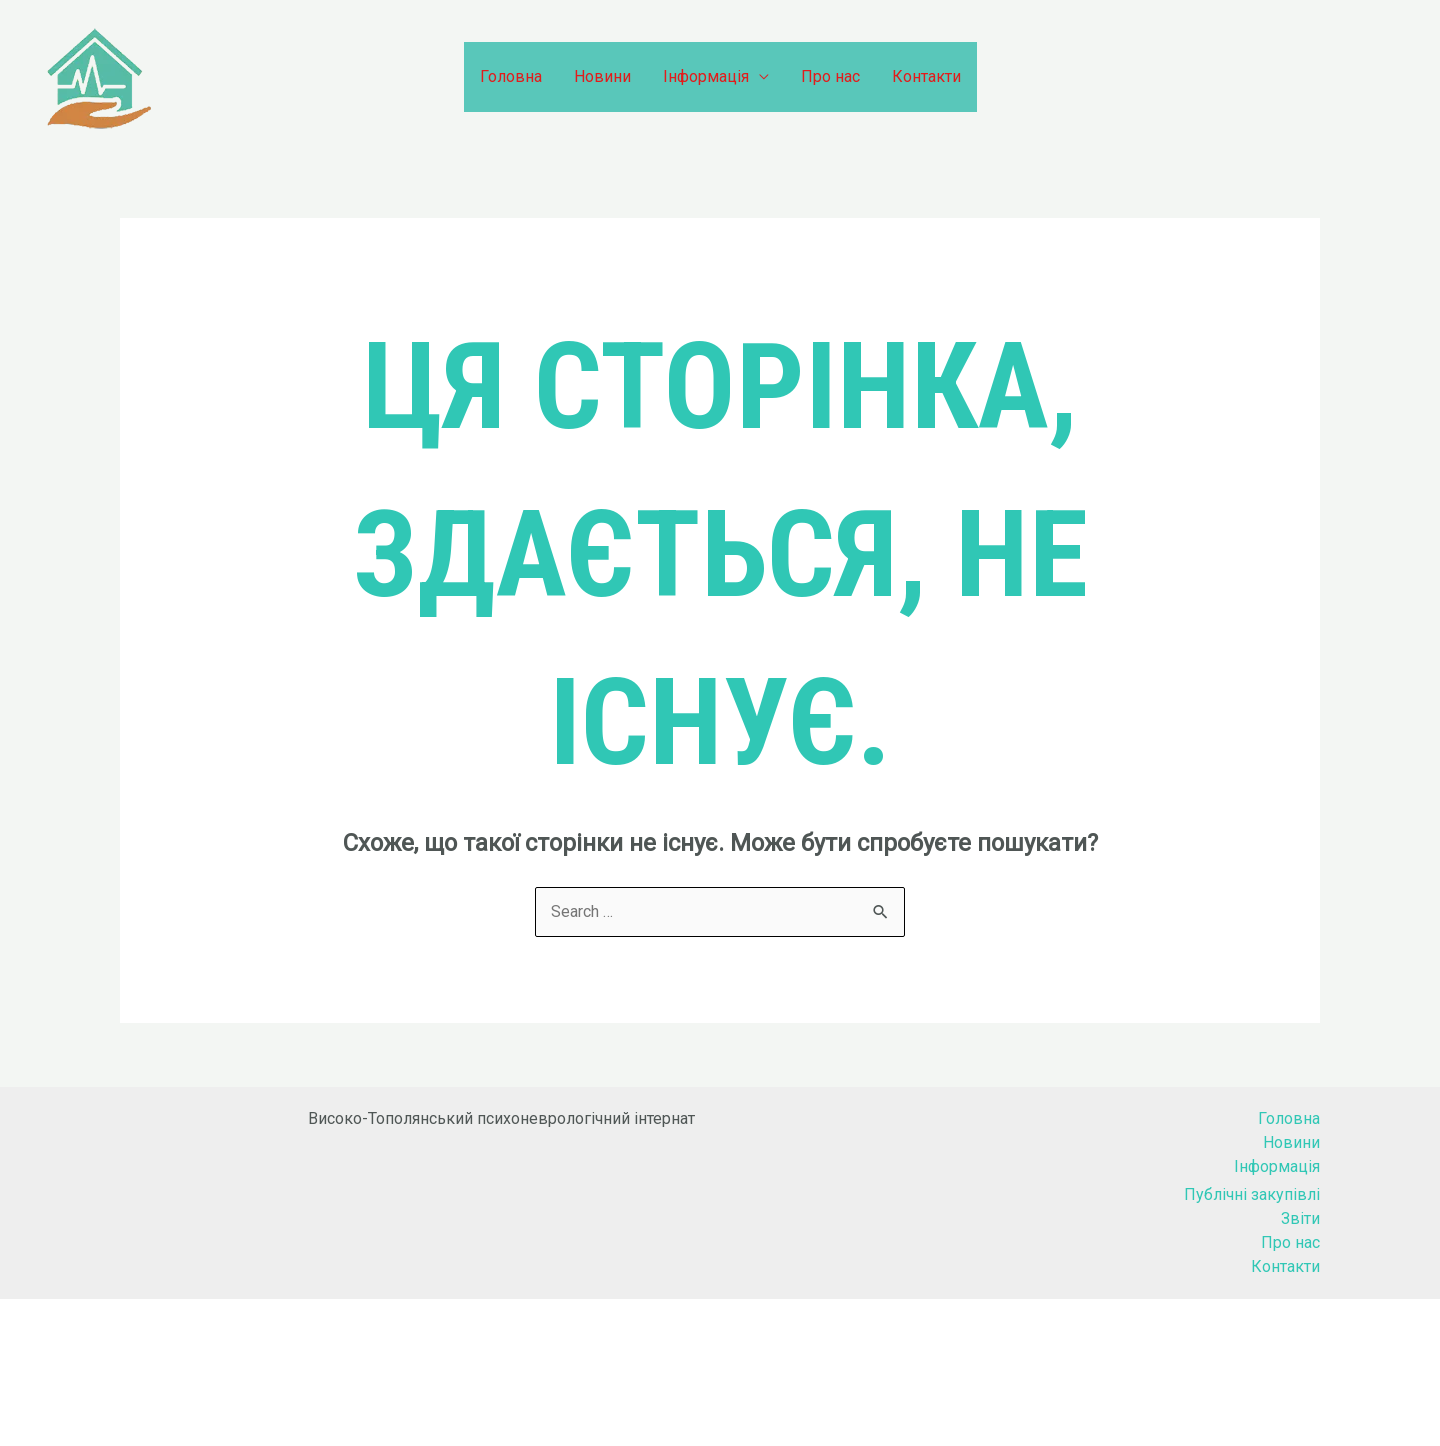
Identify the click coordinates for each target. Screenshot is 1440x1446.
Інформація (706, 76)
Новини (602, 76)
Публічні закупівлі (1252, 1194)
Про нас (830, 76)
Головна (511, 76)
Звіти (1300, 1218)
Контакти (926, 76)
